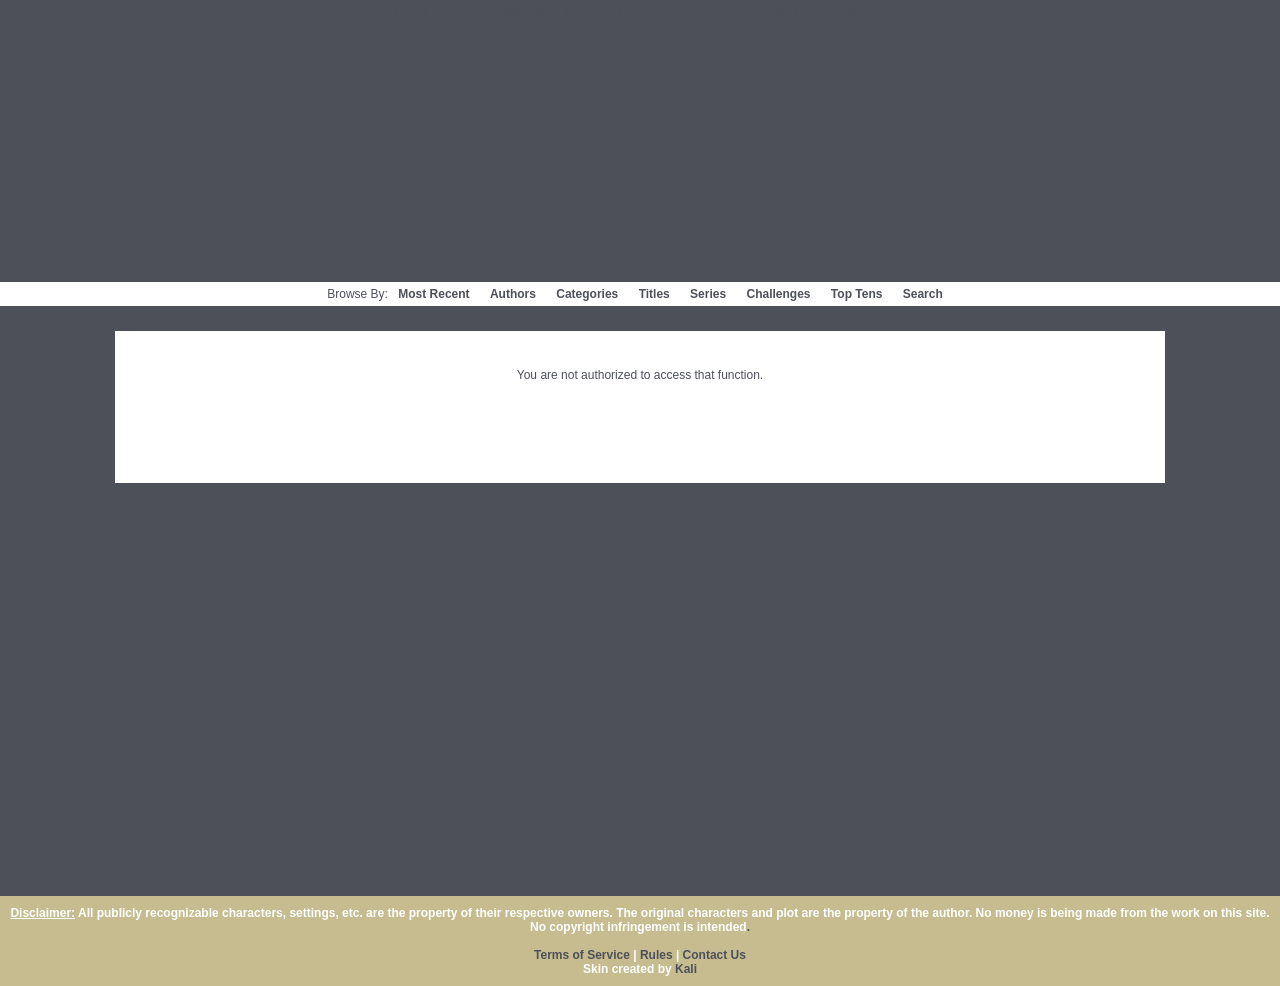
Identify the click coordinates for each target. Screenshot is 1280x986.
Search (923, 294)
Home (411, 12)
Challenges (778, 294)
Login (581, 12)
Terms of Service (497, 12)
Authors (513, 294)
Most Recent (433, 294)
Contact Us (850, 12)
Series (708, 294)
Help (631, 12)
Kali (686, 969)
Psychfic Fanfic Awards (731, 12)
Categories (587, 294)
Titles (654, 294)
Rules (656, 955)
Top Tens (857, 294)
